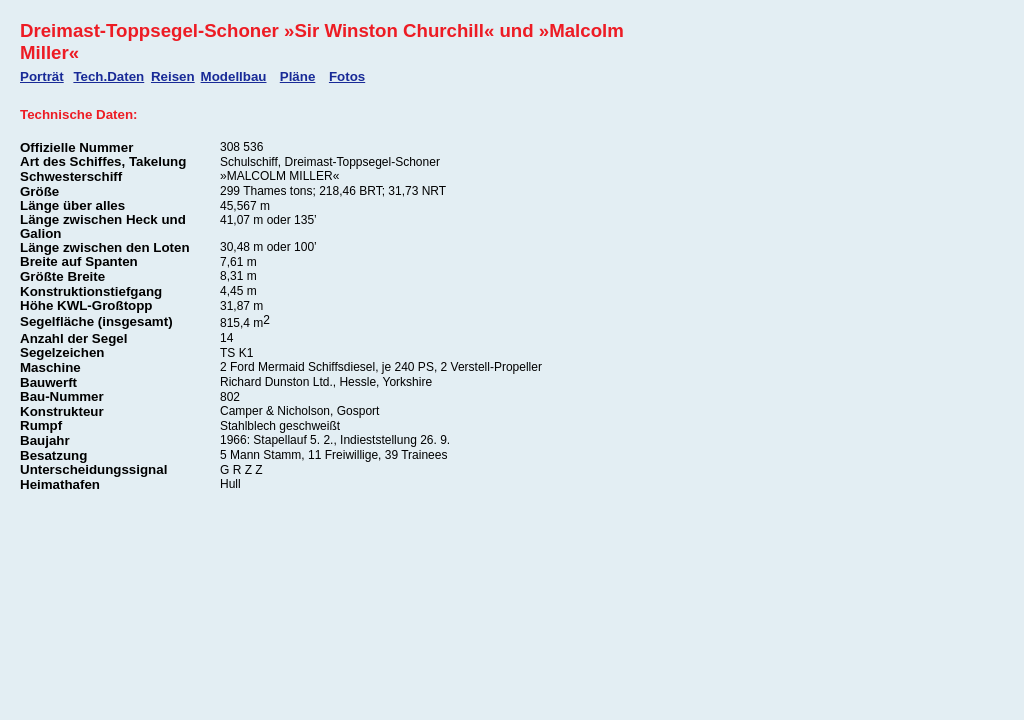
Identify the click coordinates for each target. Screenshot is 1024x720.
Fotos (347, 76)
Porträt (42, 76)
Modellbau (234, 76)
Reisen (173, 76)
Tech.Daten (108, 76)
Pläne (298, 76)
